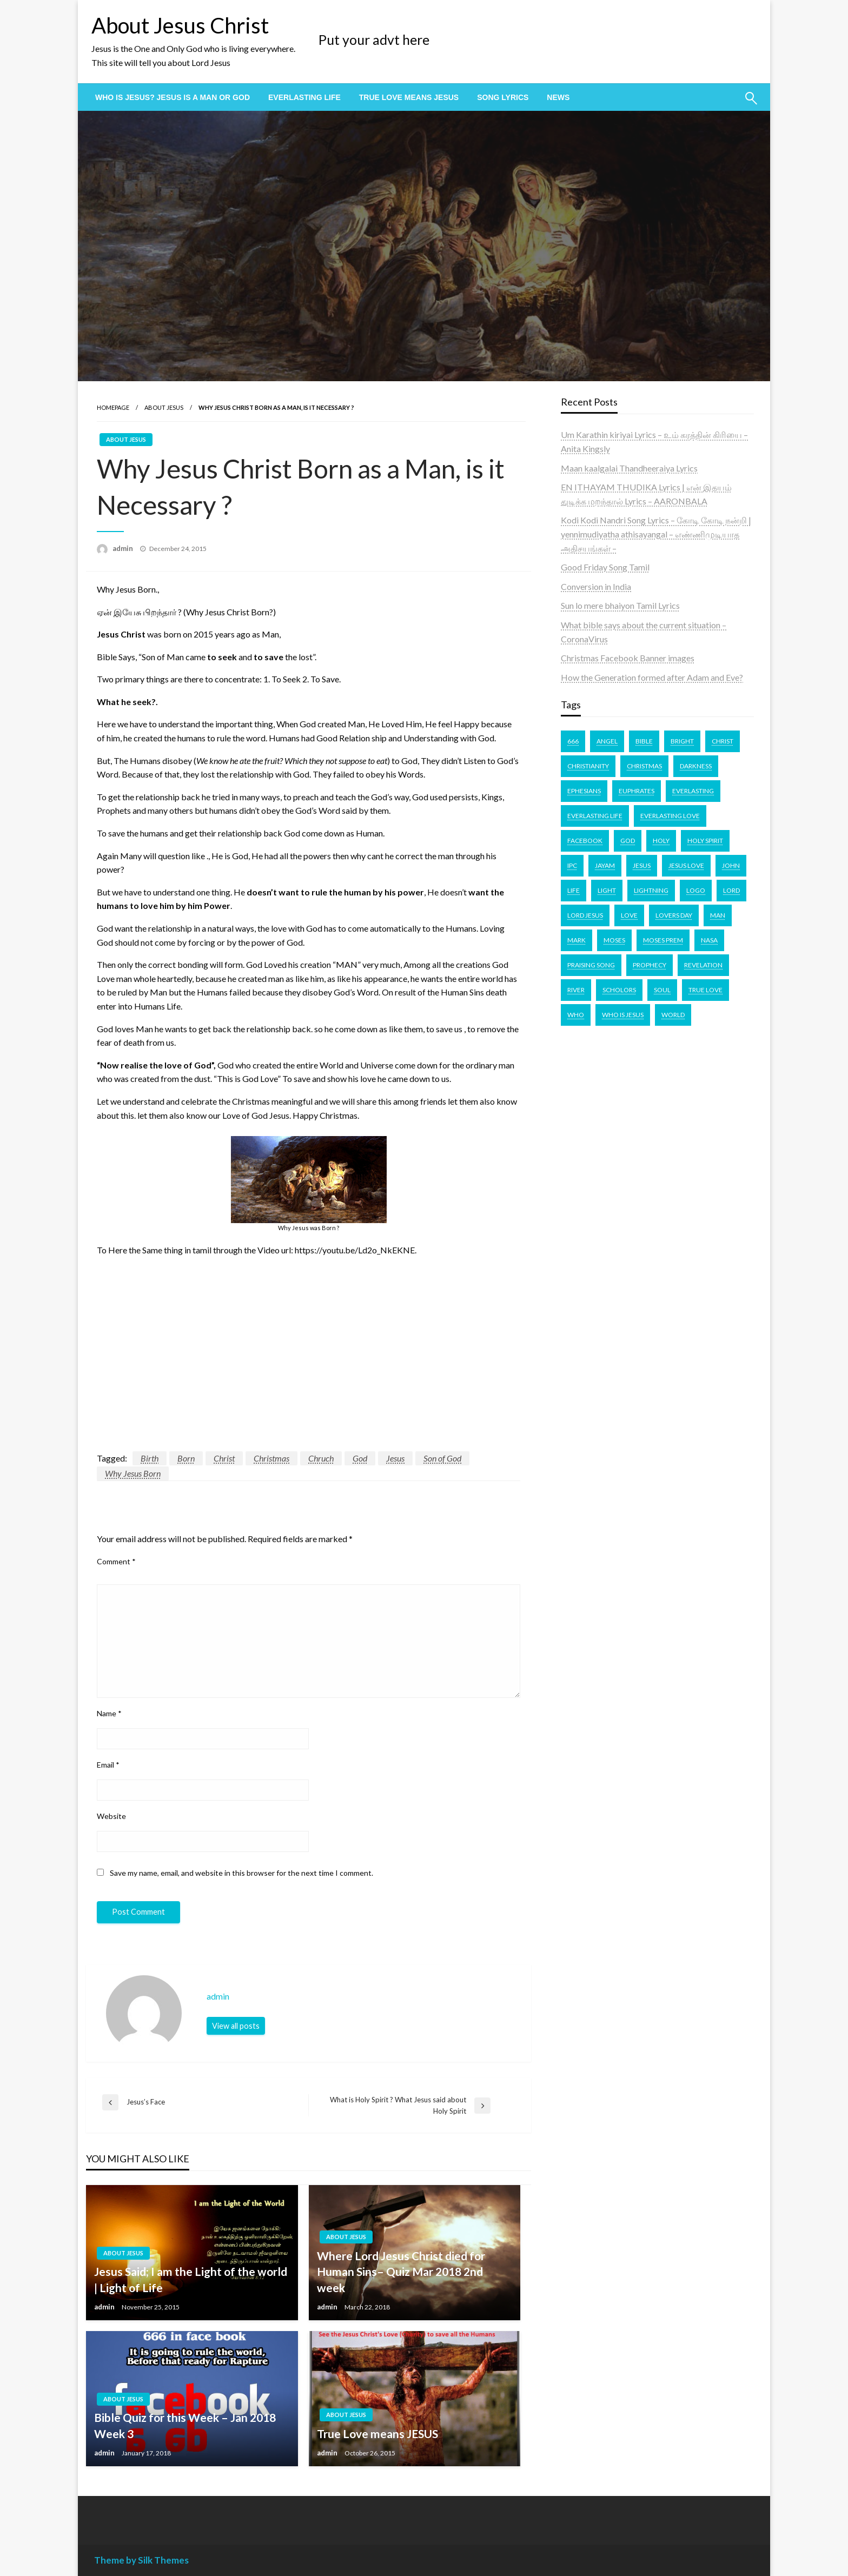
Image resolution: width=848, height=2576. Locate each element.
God (360, 1458)
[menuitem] (172, 97)
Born (186, 1458)
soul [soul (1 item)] (662, 990)
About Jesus (163, 407)
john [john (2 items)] (731, 865)
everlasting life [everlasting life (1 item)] (594, 816)
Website (111, 1816)
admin (123, 548)
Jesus (395, 1458)
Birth (149, 1458)
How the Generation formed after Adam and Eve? (652, 677)
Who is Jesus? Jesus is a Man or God (172, 97)
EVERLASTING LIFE (304, 97)
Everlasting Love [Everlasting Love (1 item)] (670, 816)
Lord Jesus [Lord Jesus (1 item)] (585, 915)
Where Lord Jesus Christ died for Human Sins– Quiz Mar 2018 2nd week (401, 2271)
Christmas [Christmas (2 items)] (644, 766)
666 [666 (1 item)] (573, 741)
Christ (224, 1458)
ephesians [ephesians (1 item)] (584, 791)
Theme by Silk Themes (141, 2560)
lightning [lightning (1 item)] (651, 890)
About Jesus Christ (180, 25)
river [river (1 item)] (576, 990)
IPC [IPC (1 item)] (572, 865)
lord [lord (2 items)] (731, 890)
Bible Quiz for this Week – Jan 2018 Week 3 (185, 2425)
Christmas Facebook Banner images (627, 658)
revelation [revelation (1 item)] (703, 965)
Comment (116, 1561)
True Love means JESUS (409, 97)
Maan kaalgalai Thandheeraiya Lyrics (629, 468)
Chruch (321, 1458)
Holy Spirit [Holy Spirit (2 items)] (705, 840)
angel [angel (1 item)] (607, 741)
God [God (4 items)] (627, 840)
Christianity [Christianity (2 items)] (588, 766)
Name (109, 1713)
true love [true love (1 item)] (705, 990)
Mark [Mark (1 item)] (576, 940)
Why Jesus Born (133, 1473)
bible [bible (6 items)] (644, 741)
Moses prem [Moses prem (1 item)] (663, 940)
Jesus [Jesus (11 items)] (642, 865)
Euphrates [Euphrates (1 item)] (636, 791)
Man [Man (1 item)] (717, 915)
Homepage (113, 407)
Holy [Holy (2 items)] (661, 840)
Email (108, 1764)
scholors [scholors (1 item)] (619, 990)
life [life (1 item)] (573, 890)
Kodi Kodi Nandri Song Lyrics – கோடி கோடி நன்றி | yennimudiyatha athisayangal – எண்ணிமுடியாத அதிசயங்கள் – (656, 534)
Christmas (271, 1458)
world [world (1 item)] (673, 1015)
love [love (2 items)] (629, 915)
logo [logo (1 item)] (695, 890)
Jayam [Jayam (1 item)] (605, 865)
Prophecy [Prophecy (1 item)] (649, 965)
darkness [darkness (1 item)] (696, 766)
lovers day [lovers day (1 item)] (673, 915)
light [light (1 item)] (607, 890)
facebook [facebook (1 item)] (584, 840)
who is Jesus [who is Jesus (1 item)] (623, 1015)
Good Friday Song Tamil (605, 567)
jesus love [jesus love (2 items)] (686, 865)
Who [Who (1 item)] (575, 1015)
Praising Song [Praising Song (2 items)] (591, 965)
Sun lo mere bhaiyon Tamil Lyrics (620, 605)
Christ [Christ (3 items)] (722, 741)
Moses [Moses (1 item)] (614, 940)
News (558, 97)
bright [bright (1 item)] (682, 741)
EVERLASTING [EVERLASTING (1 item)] (693, 791)
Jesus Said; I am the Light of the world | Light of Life (190, 2279)
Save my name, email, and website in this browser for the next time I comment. (241, 1872)
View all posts (236, 2025)
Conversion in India (596, 586)
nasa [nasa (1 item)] (709, 940)
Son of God (442, 1458)
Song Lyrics (502, 97)
